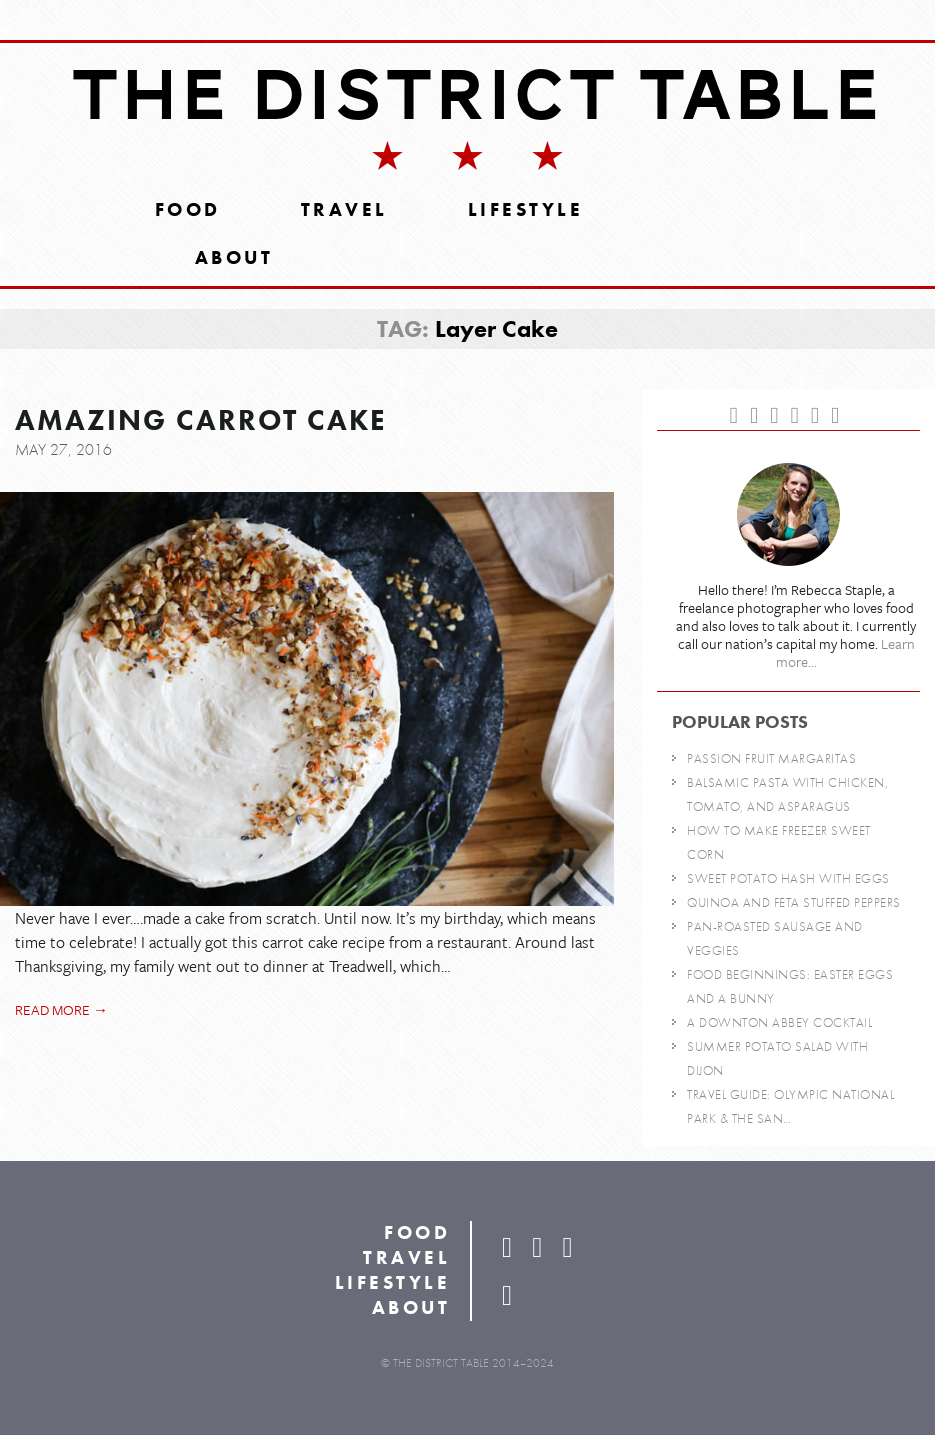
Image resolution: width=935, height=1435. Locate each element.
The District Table (477, 94)
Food (188, 209)
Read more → (61, 1009)
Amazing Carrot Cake (201, 421)
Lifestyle (526, 209)
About (234, 257)
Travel (344, 209)
